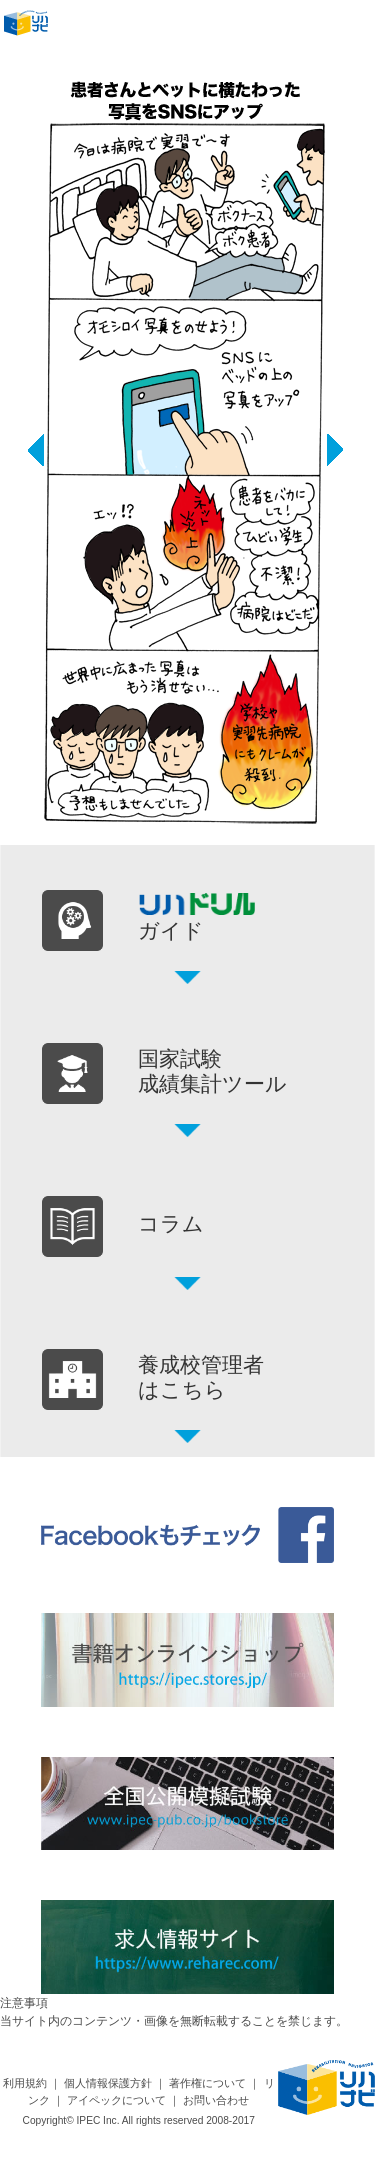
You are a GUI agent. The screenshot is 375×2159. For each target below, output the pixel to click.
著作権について (207, 2083)
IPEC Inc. (98, 2120)
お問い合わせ (216, 2100)
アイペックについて (116, 2100)
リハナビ (31, 26)
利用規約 (25, 2083)
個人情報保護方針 (108, 2083)
